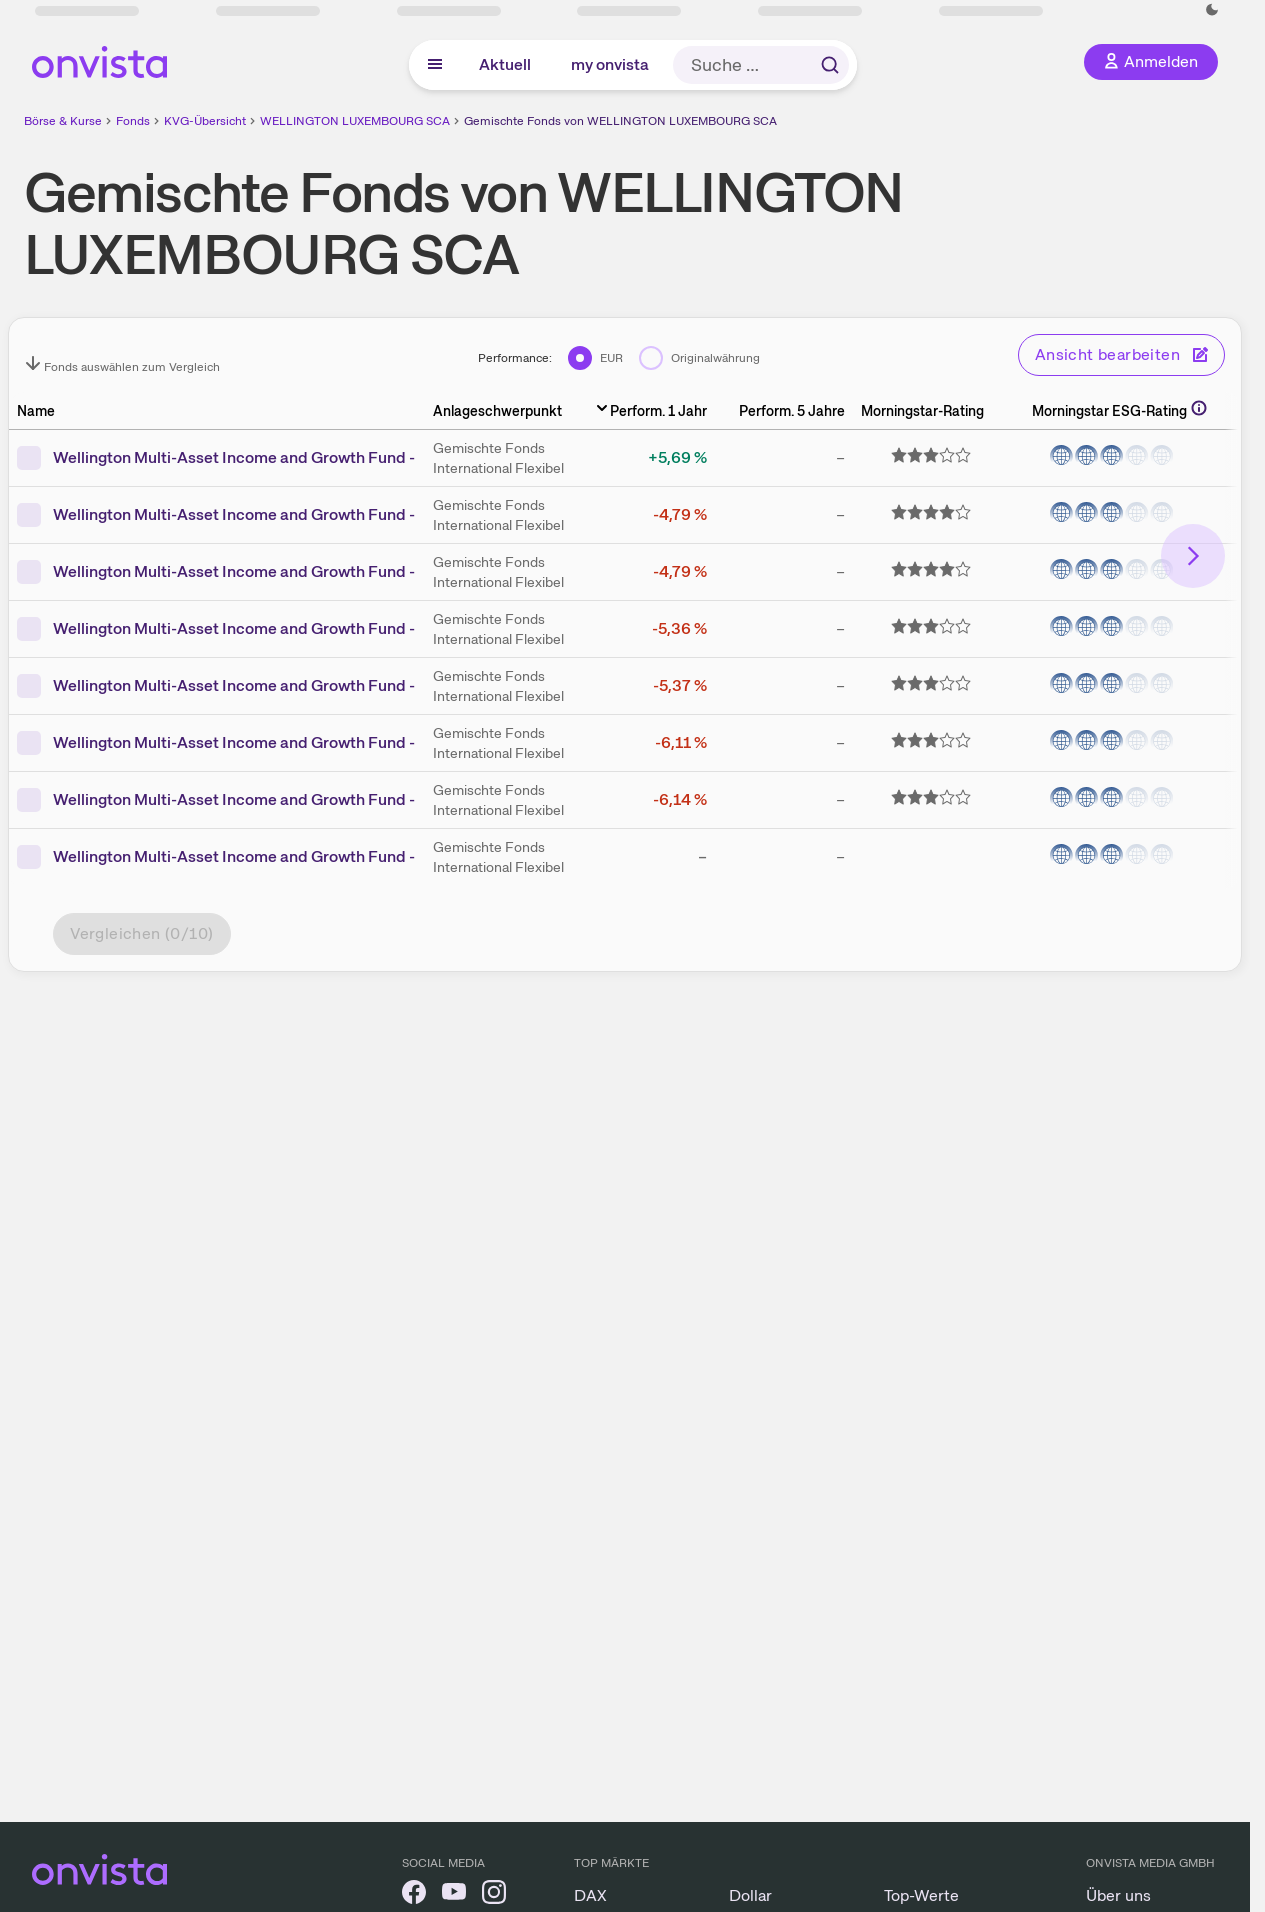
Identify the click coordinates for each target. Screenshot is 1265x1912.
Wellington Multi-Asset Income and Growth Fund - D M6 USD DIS (288, 685)
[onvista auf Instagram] (494, 1895)
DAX (590, 1895)
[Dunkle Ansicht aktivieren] (1212, 10)
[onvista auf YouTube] (454, 1895)
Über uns (1118, 1895)
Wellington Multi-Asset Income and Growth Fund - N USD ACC (278, 514)
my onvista (610, 64)
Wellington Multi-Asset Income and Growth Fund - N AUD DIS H (282, 856)
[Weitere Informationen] (1199, 408)
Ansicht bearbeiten (1121, 354)
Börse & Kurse (63, 121)
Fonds (133, 121)
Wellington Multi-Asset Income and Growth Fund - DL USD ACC (283, 742)
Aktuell (505, 64)
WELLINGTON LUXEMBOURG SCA (355, 121)
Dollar (750, 1895)
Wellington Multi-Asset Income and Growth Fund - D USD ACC (278, 628)
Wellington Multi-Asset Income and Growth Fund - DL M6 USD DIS (292, 799)
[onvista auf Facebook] (414, 1895)
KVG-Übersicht (205, 121)
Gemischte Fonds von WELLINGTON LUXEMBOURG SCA (620, 121)
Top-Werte (921, 1895)
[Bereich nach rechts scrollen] (1193, 556)
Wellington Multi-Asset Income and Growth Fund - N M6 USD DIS (288, 571)
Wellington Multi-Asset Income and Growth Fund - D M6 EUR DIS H (295, 457)
